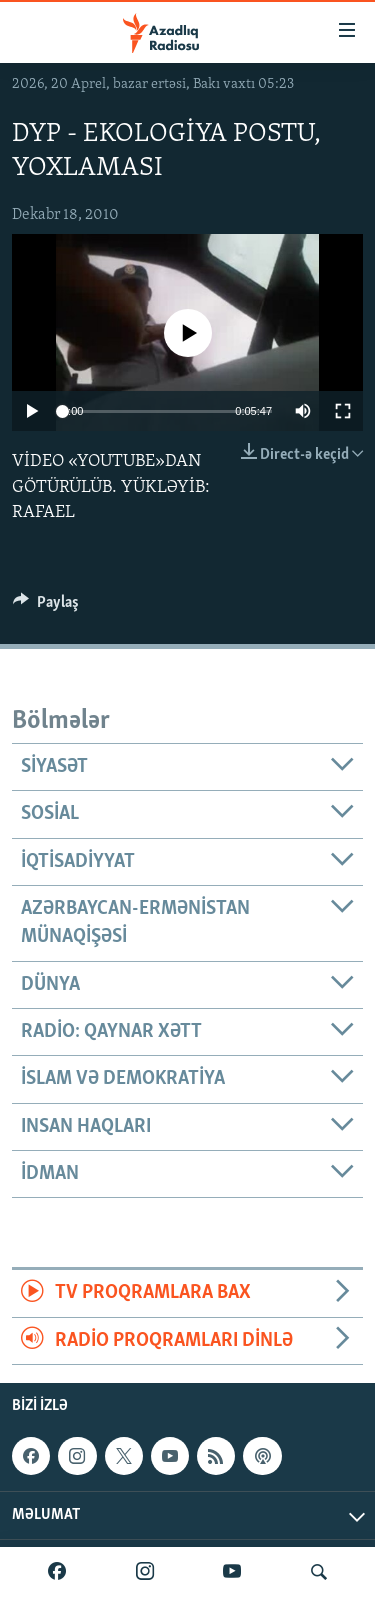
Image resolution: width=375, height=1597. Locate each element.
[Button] (46, 607)
